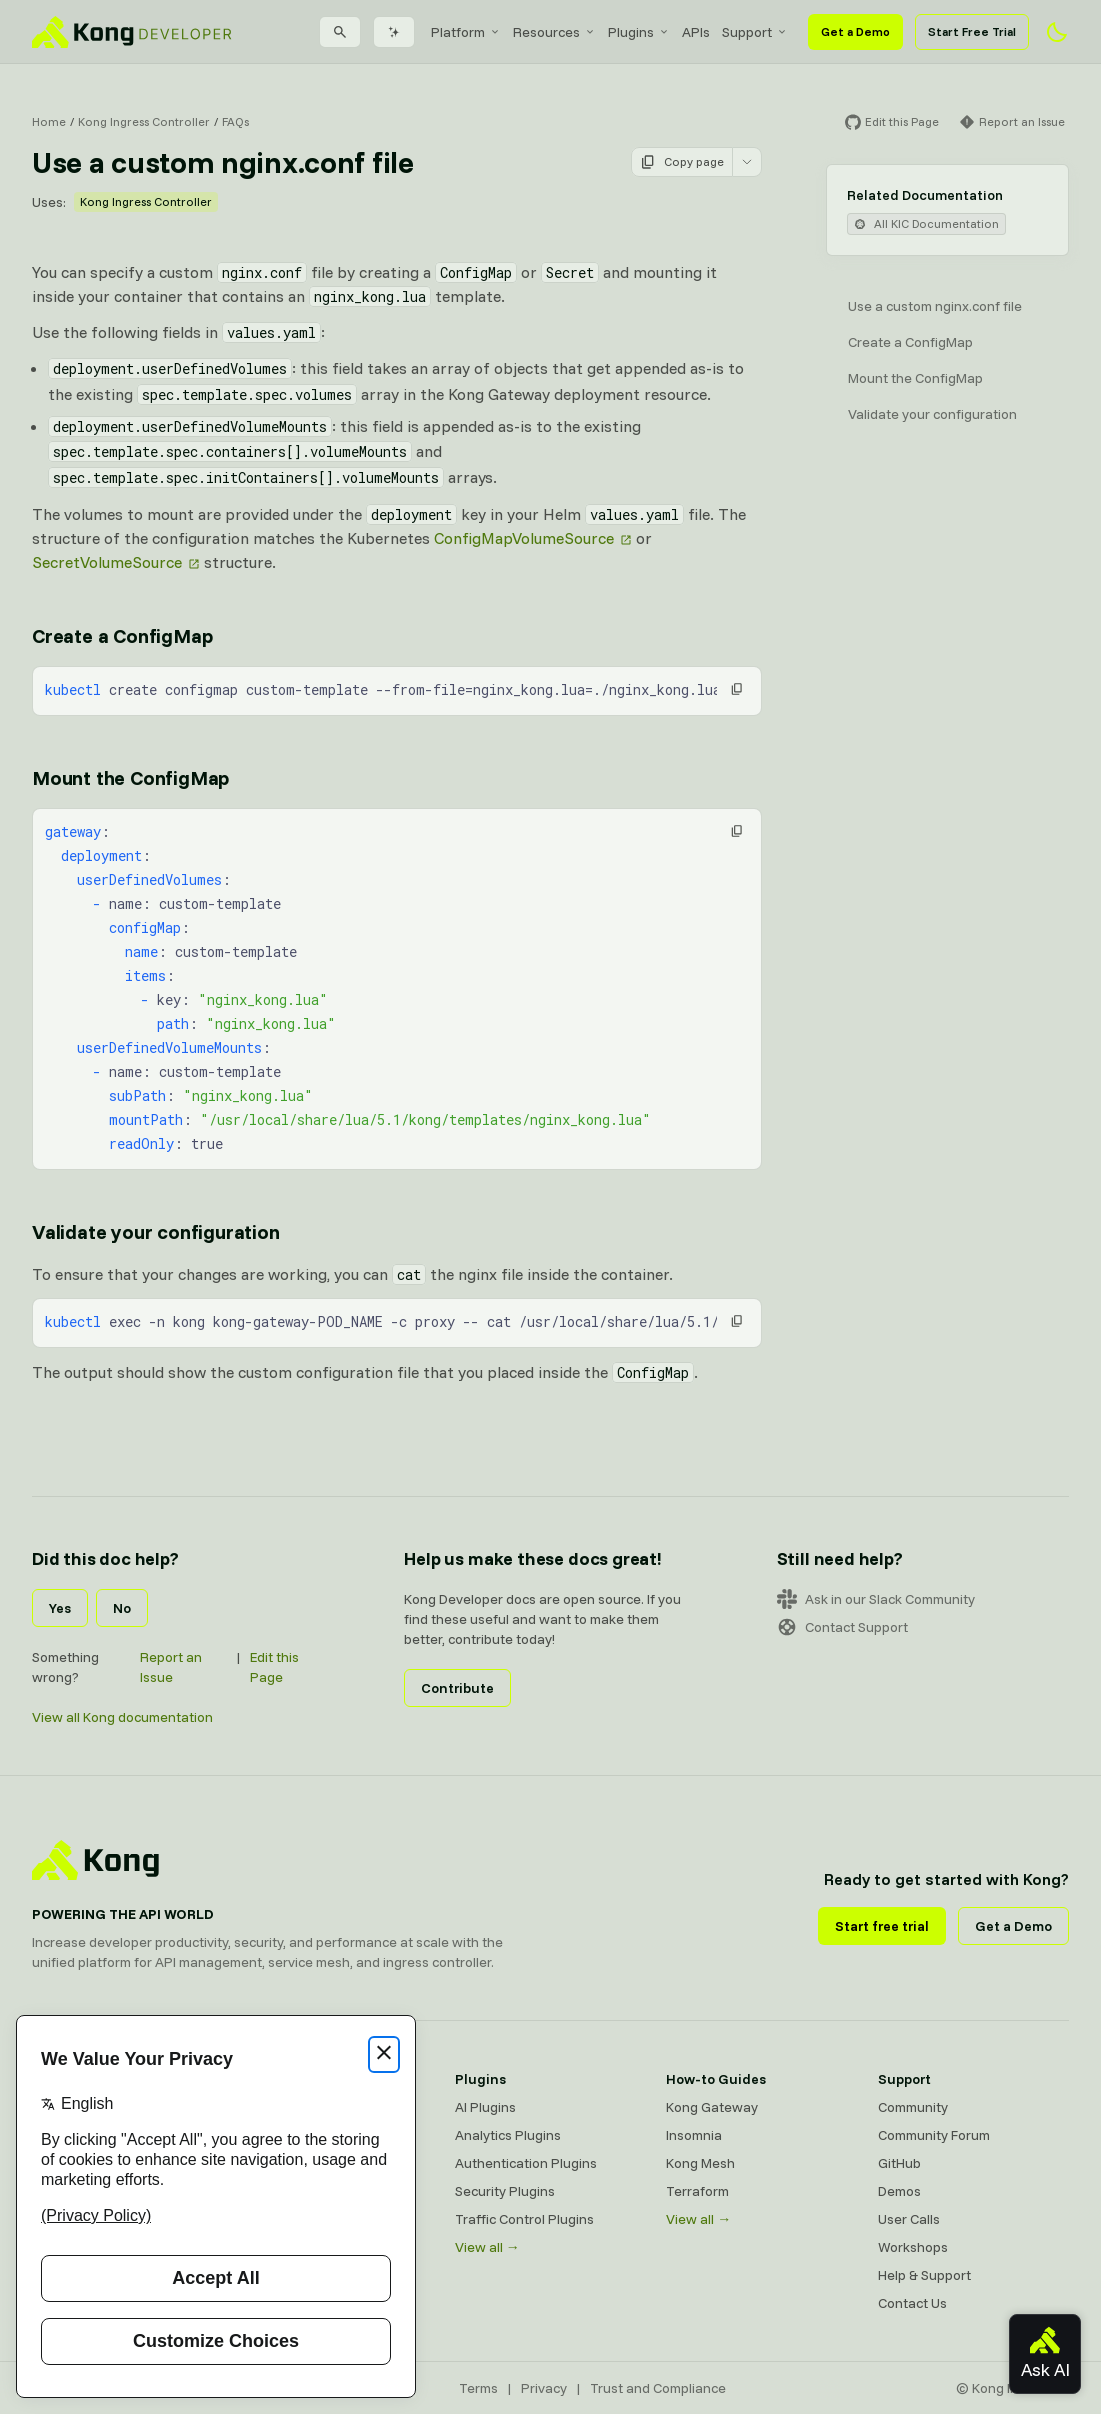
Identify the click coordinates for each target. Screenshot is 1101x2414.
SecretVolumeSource (107, 562)
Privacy (544, 2388)
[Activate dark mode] (1057, 32)
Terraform (697, 2191)
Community (913, 2107)
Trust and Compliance (658, 2388)
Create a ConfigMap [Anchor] (122, 635)
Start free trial (882, 1926)
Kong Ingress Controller (144, 121)
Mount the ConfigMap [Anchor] (130, 777)
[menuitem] (466, 32)
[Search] (340, 32)
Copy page (682, 162)
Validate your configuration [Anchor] (156, 1231)
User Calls (909, 2219)
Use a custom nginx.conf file (935, 306)
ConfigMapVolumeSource (524, 538)
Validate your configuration (932, 414)
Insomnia (694, 2135)
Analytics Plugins (508, 2135)
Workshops (913, 2247)
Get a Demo (855, 31)
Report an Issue (171, 1667)
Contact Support (842, 1627)
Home (49, 121)
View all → (487, 2247)
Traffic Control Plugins (524, 2219)
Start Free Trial (972, 31)
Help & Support (924, 2275)
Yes (60, 1608)
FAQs (235, 121)
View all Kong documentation (122, 1717)
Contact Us (912, 2303)
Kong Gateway (712, 2107)
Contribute (457, 1688)
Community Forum (934, 2135)
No (122, 1608)
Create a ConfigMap (910, 342)
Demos (899, 2191)
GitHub (899, 2163)
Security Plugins (505, 2191)
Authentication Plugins (526, 2163)
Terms (478, 2388)
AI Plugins (485, 2107)
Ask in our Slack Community (876, 1599)
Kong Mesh (700, 2163)
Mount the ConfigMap (915, 378)
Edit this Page (274, 1667)
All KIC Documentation (926, 223)
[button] (737, 689)
